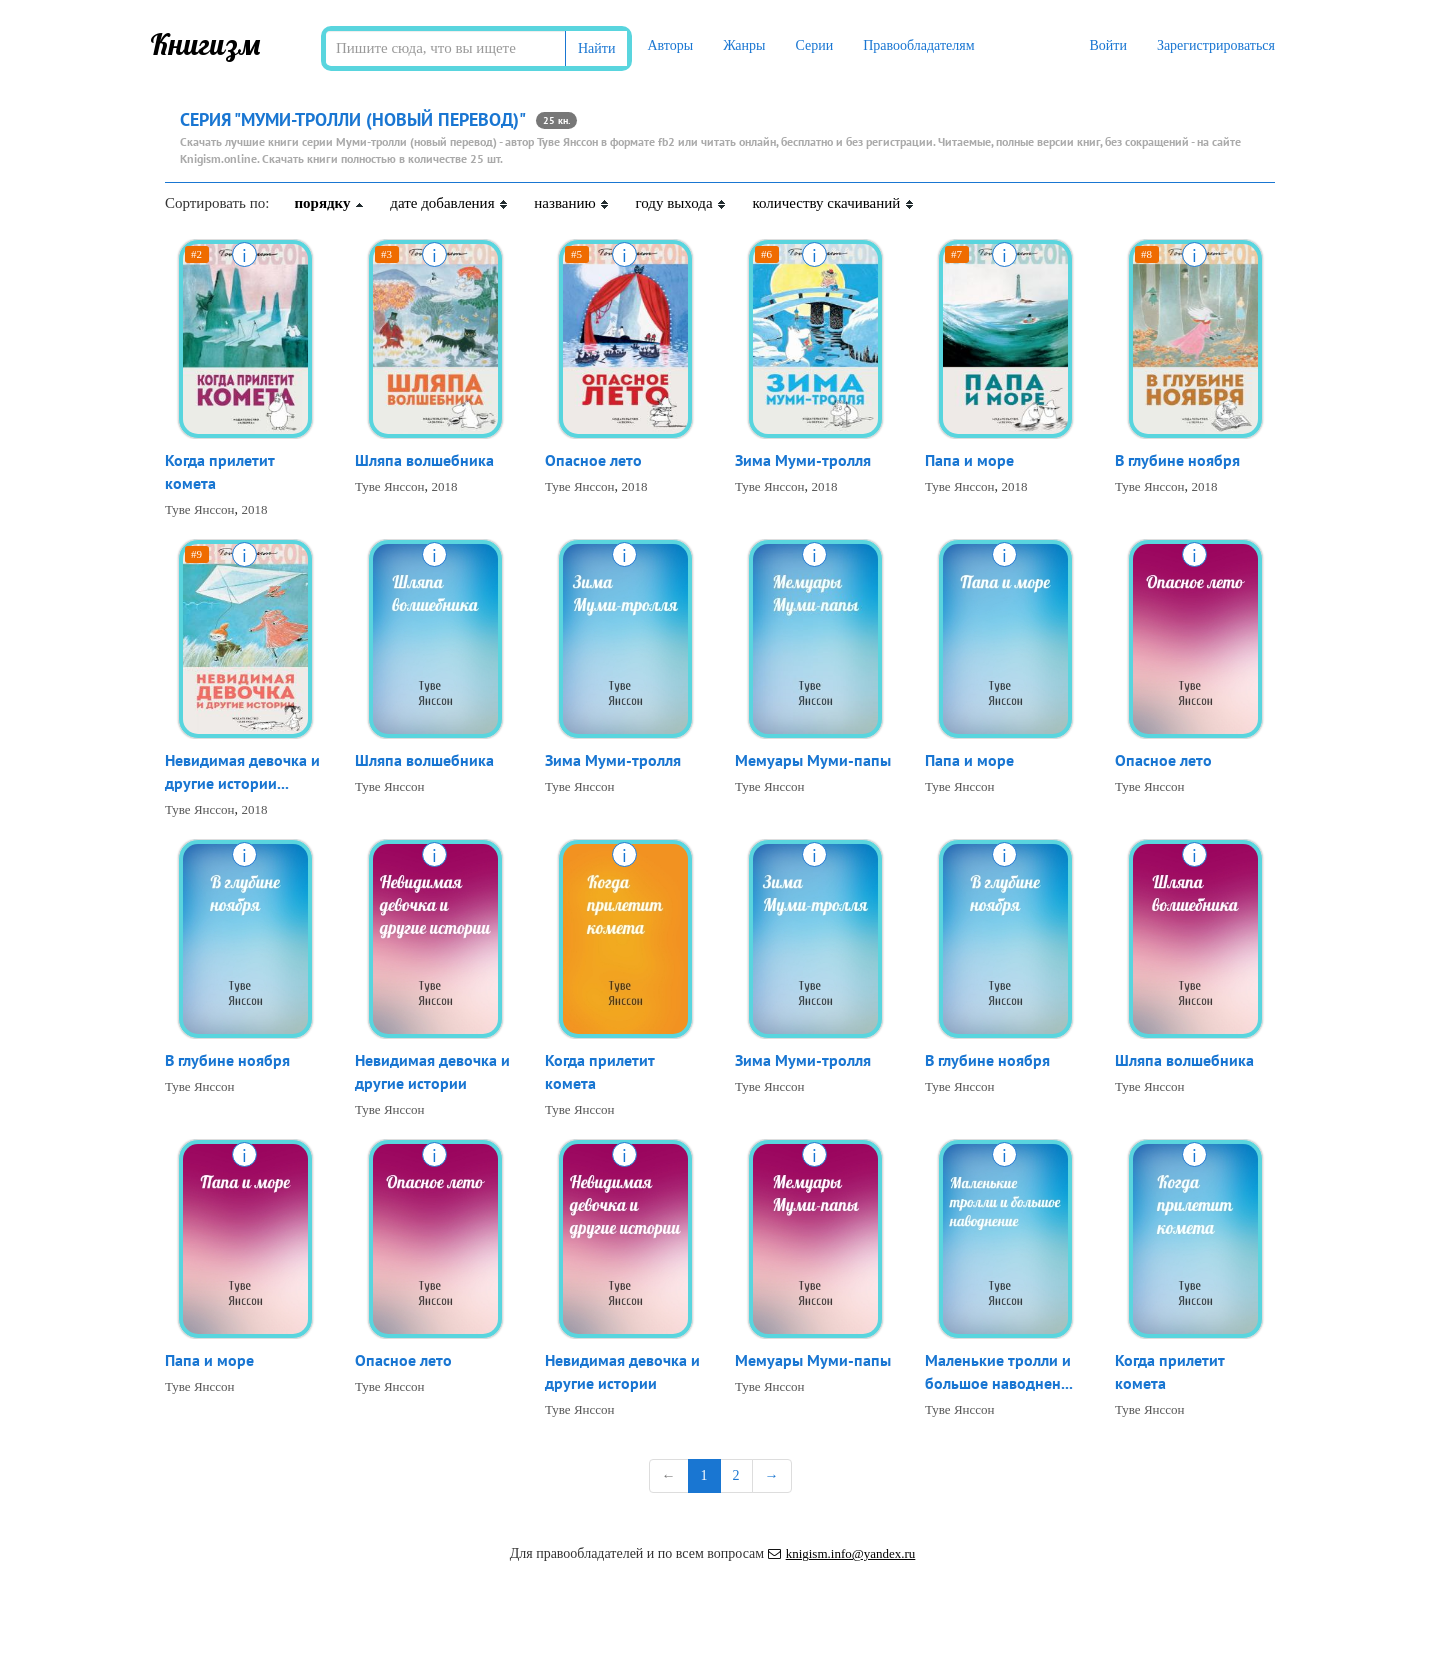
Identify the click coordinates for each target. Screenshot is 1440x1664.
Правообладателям (918, 45)
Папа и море (969, 460)
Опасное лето (593, 460)
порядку (329, 203)
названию (572, 203)
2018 (255, 509)
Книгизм (205, 44)
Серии (814, 45)
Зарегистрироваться (1216, 45)
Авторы (670, 45)
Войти (1107, 45)
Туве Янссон (200, 509)
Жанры (744, 45)
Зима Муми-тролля (803, 460)
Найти (596, 48)
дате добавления (449, 203)
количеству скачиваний (833, 203)
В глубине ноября (1177, 460)
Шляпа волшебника (424, 460)
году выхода (681, 203)
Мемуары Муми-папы (813, 760)
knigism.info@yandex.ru (842, 1553)
